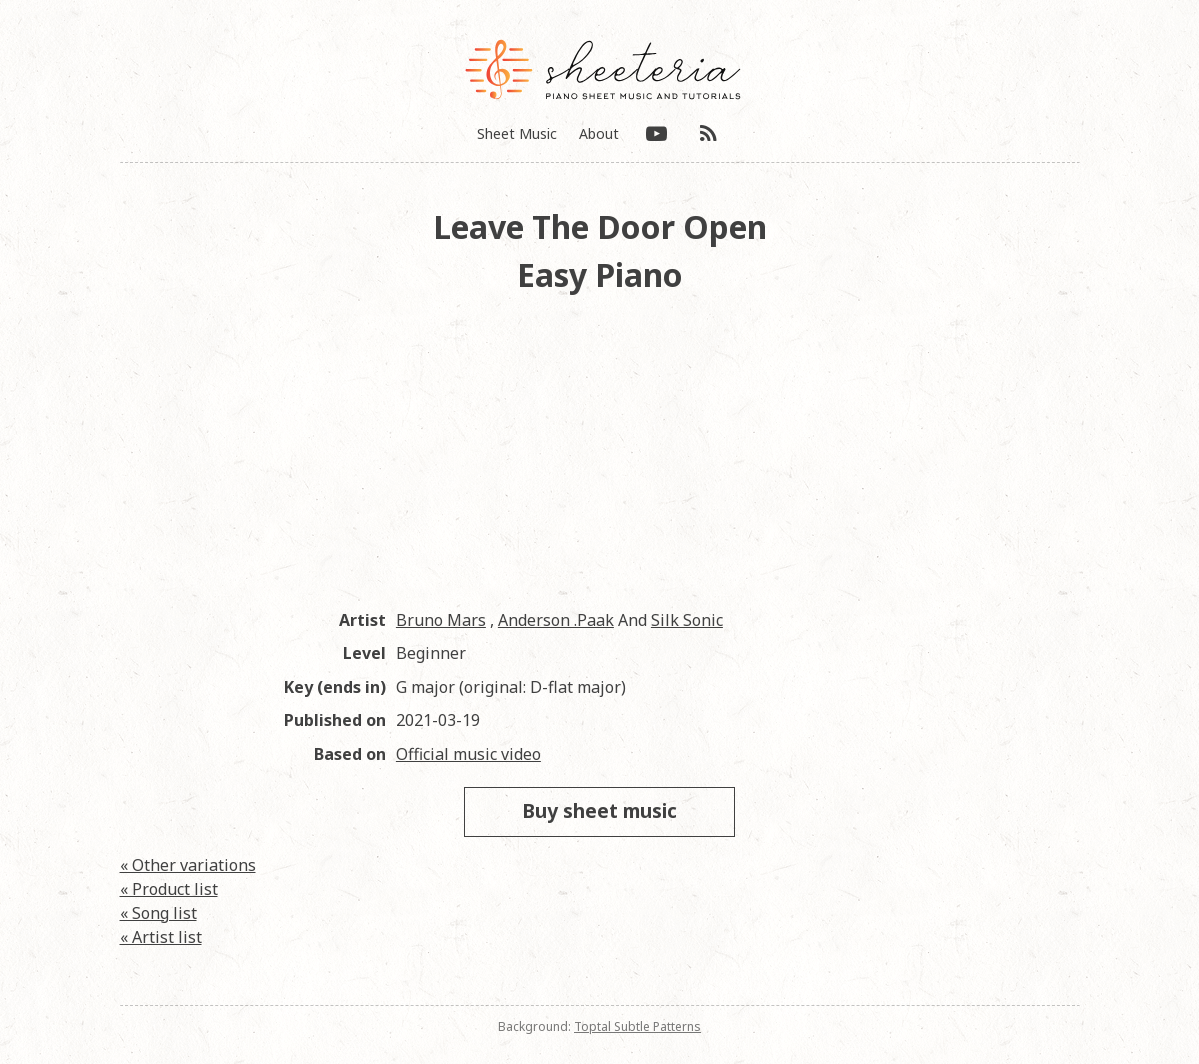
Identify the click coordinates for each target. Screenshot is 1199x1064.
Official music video (468, 754)
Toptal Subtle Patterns (637, 1026)
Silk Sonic (687, 620)
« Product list (169, 889)
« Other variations (188, 865)
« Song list (158, 913)
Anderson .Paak (556, 620)
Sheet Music (517, 133)
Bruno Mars (441, 620)
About (599, 133)
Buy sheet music (599, 810)
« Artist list (161, 937)
